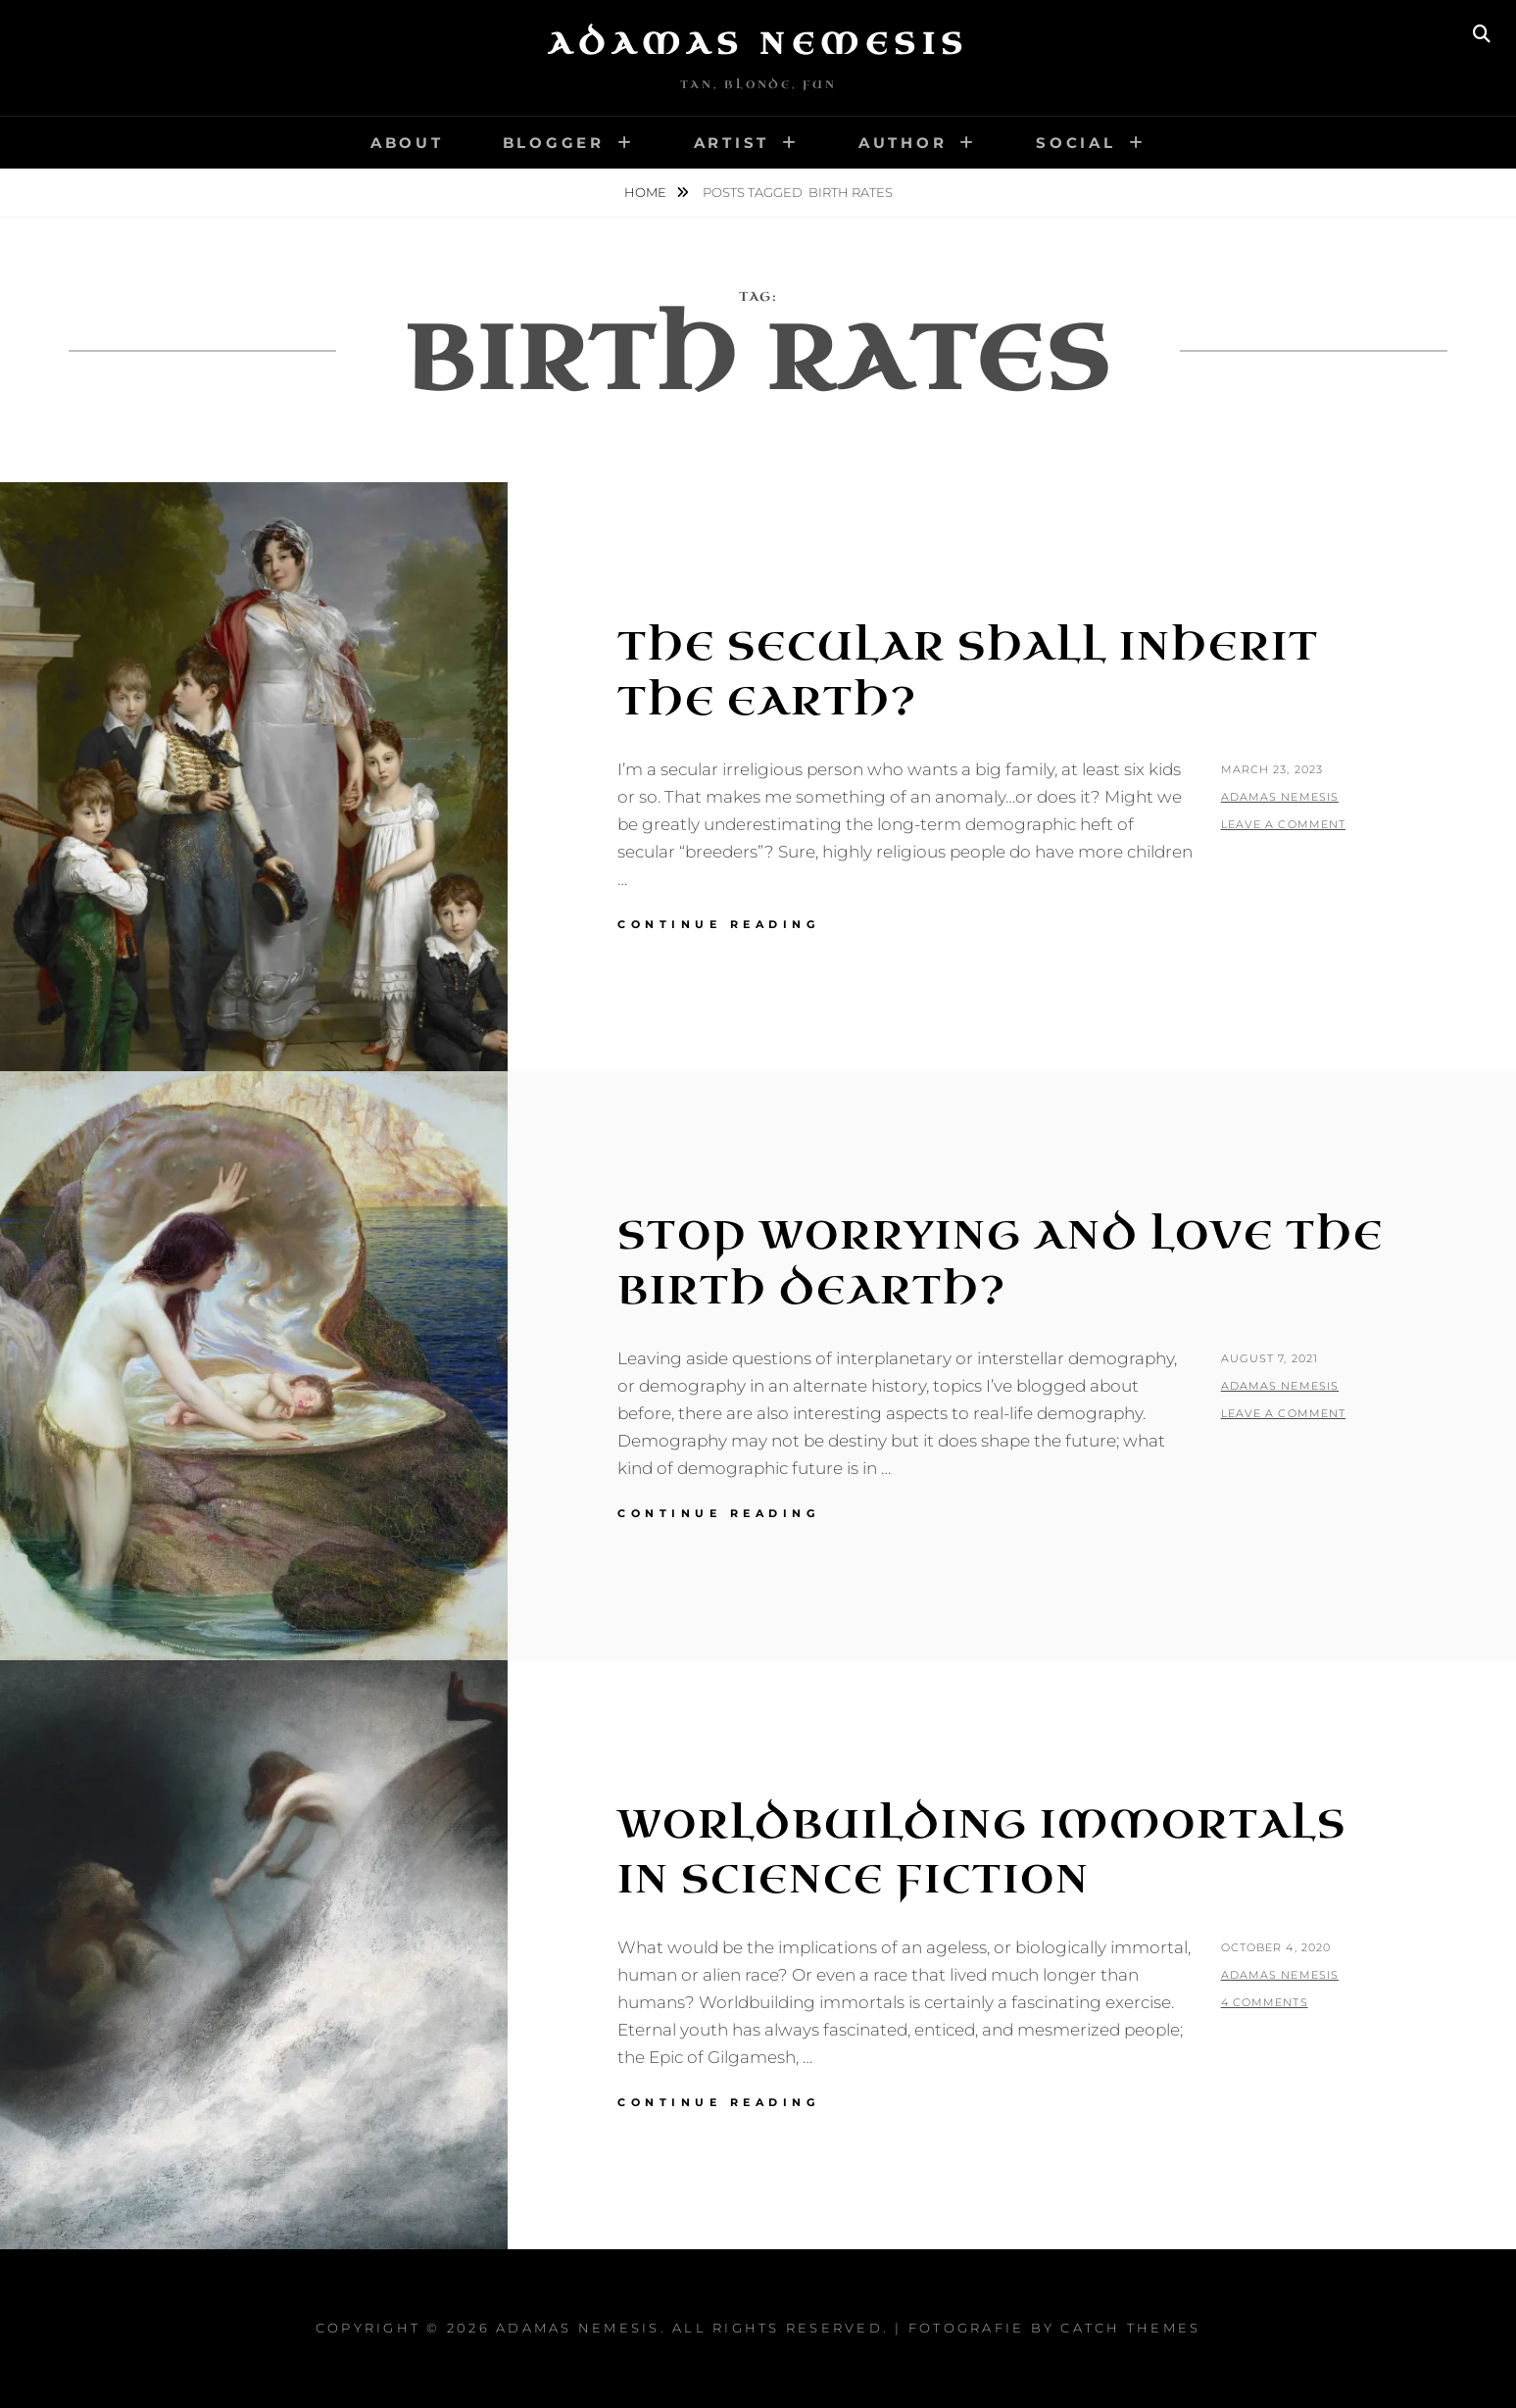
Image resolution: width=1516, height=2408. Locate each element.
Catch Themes (1130, 2327)
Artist (732, 142)
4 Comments (1264, 2002)
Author (903, 142)
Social (1076, 142)
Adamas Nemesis (758, 44)
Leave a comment (1283, 824)
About (407, 142)
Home (646, 192)
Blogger (554, 142)
